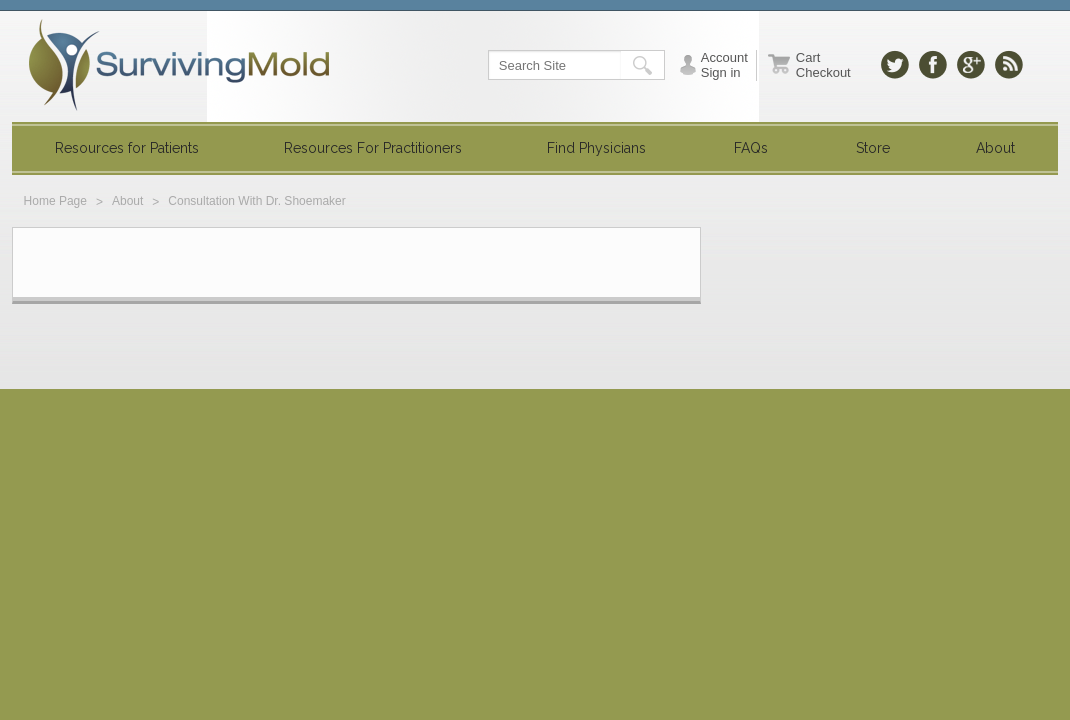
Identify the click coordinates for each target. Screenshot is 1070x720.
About (127, 201)
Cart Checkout (823, 65)
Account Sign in (724, 65)
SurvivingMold (179, 65)
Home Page (55, 201)
